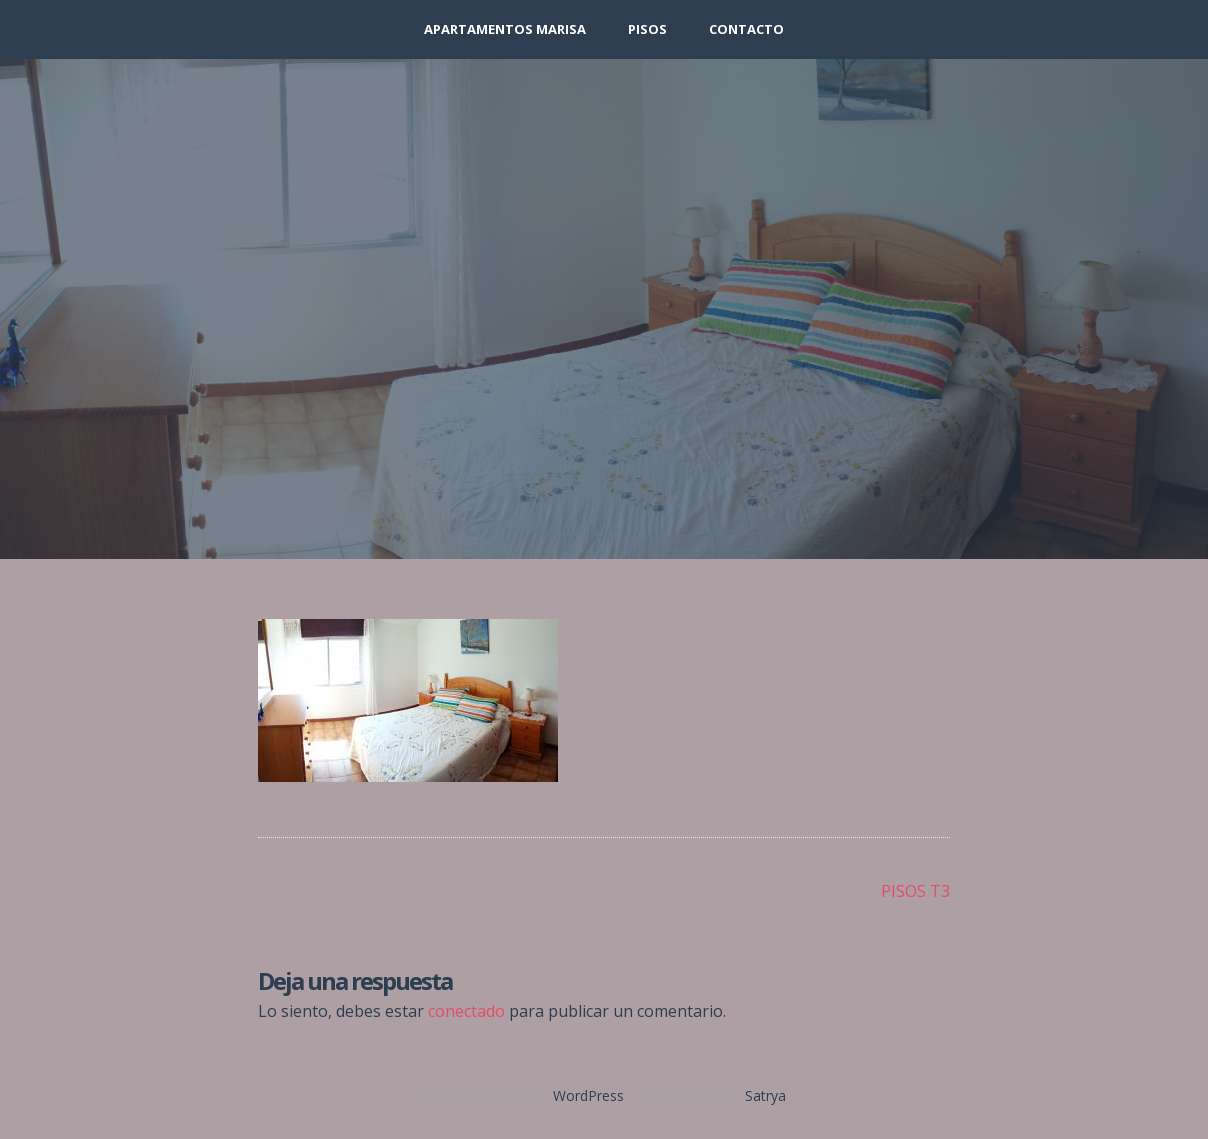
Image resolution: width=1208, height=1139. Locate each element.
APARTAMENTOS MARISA (505, 29)
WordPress (588, 1095)
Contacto (746, 29)
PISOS (647, 29)
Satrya (765, 1095)
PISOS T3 (915, 891)
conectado (466, 1011)
